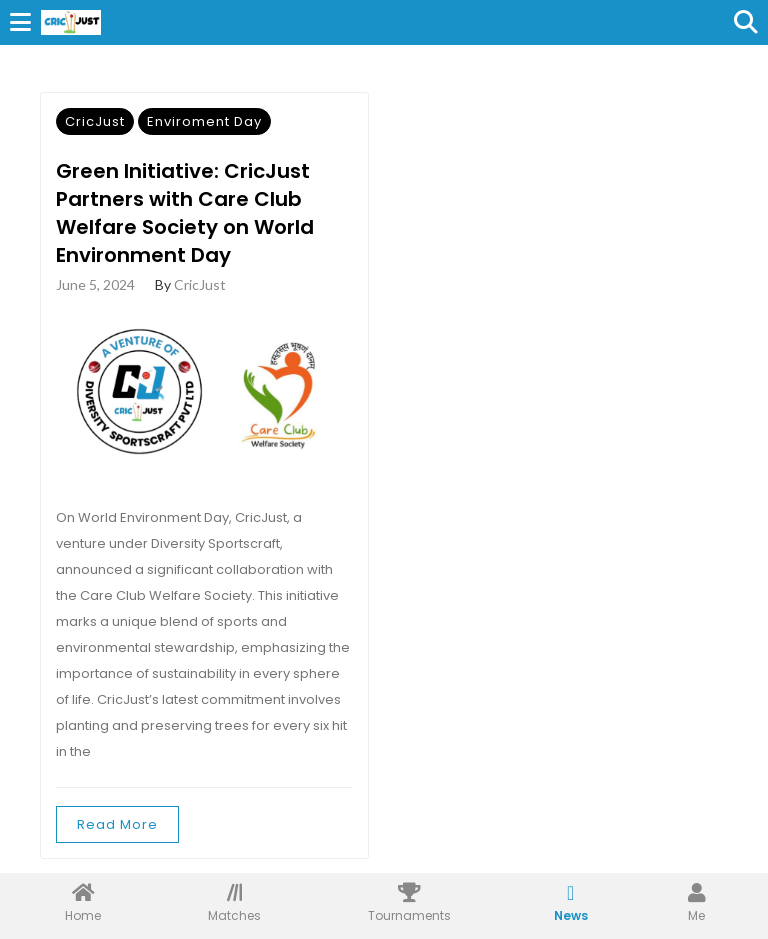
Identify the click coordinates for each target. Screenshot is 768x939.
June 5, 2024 (95, 285)
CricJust (95, 121)
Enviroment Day (204, 121)
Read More (117, 824)
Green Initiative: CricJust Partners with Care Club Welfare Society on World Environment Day (185, 213)
